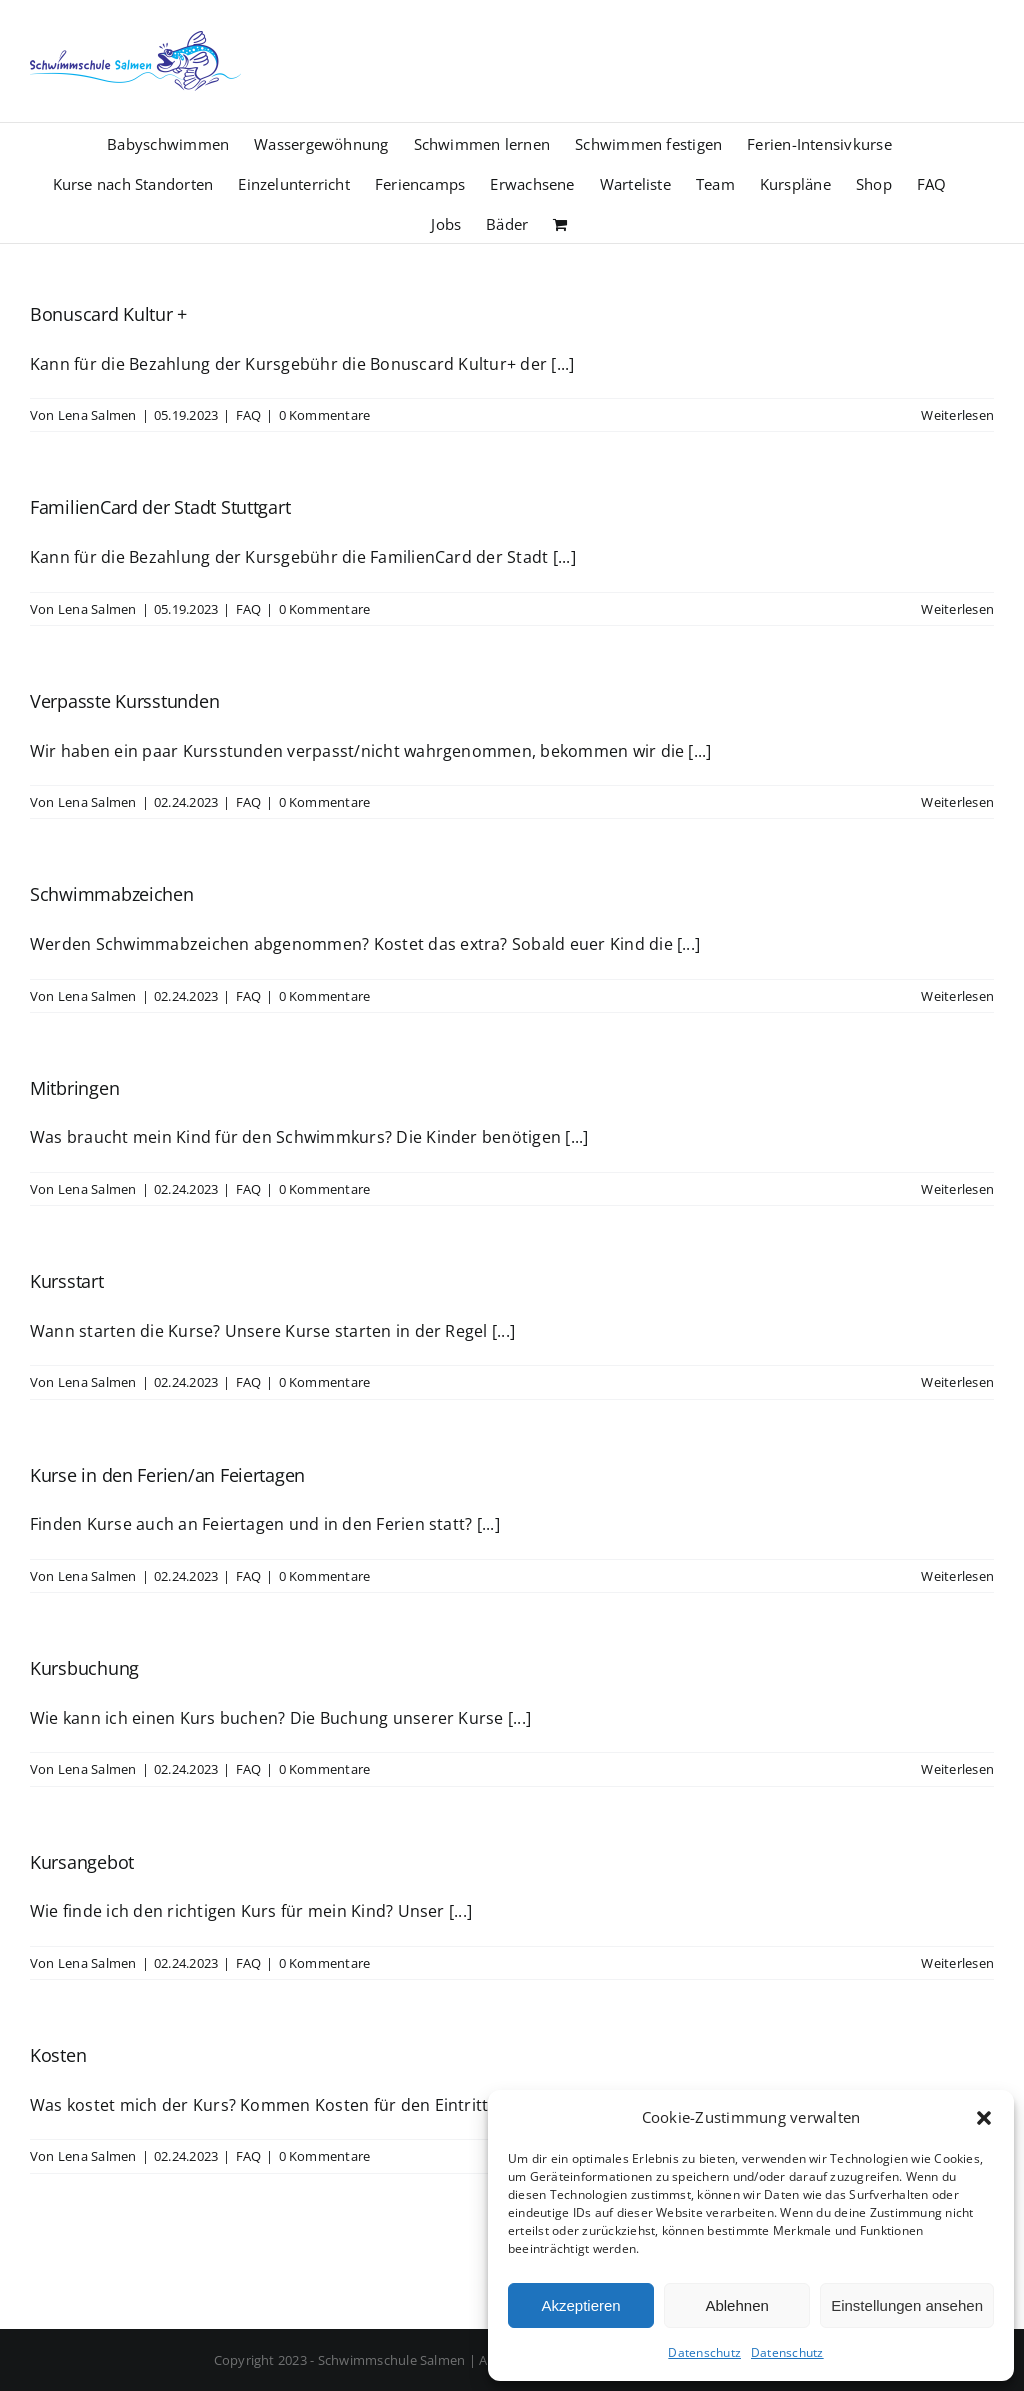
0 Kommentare (325, 415)
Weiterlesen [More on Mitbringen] (957, 1189)
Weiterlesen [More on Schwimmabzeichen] (957, 996)
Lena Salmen (97, 415)
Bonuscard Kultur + (108, 314)
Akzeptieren (580, 2305)
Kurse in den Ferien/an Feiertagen (167, 1475)
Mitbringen (74, 1088)
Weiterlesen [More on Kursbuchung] (957, 1769)
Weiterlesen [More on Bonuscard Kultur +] (957, 415)
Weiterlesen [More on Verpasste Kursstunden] (957, 802)
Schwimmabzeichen (112, 894)
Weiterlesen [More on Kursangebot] (957, 1963)
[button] (984, 2118)
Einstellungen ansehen (907, 2305)
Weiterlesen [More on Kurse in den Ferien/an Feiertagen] (957, 1576)
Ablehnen (736, 2305)
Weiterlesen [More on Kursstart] (957, 1382)
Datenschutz (704, 2352)
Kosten (58, 2055)
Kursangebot (82, 1862)
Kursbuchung (84, 1668)
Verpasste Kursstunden (124, 701)
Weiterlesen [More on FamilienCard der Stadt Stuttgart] (957, 609)
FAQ (249, 415)
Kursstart (67, 1281)
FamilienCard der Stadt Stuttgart (160, 507)
